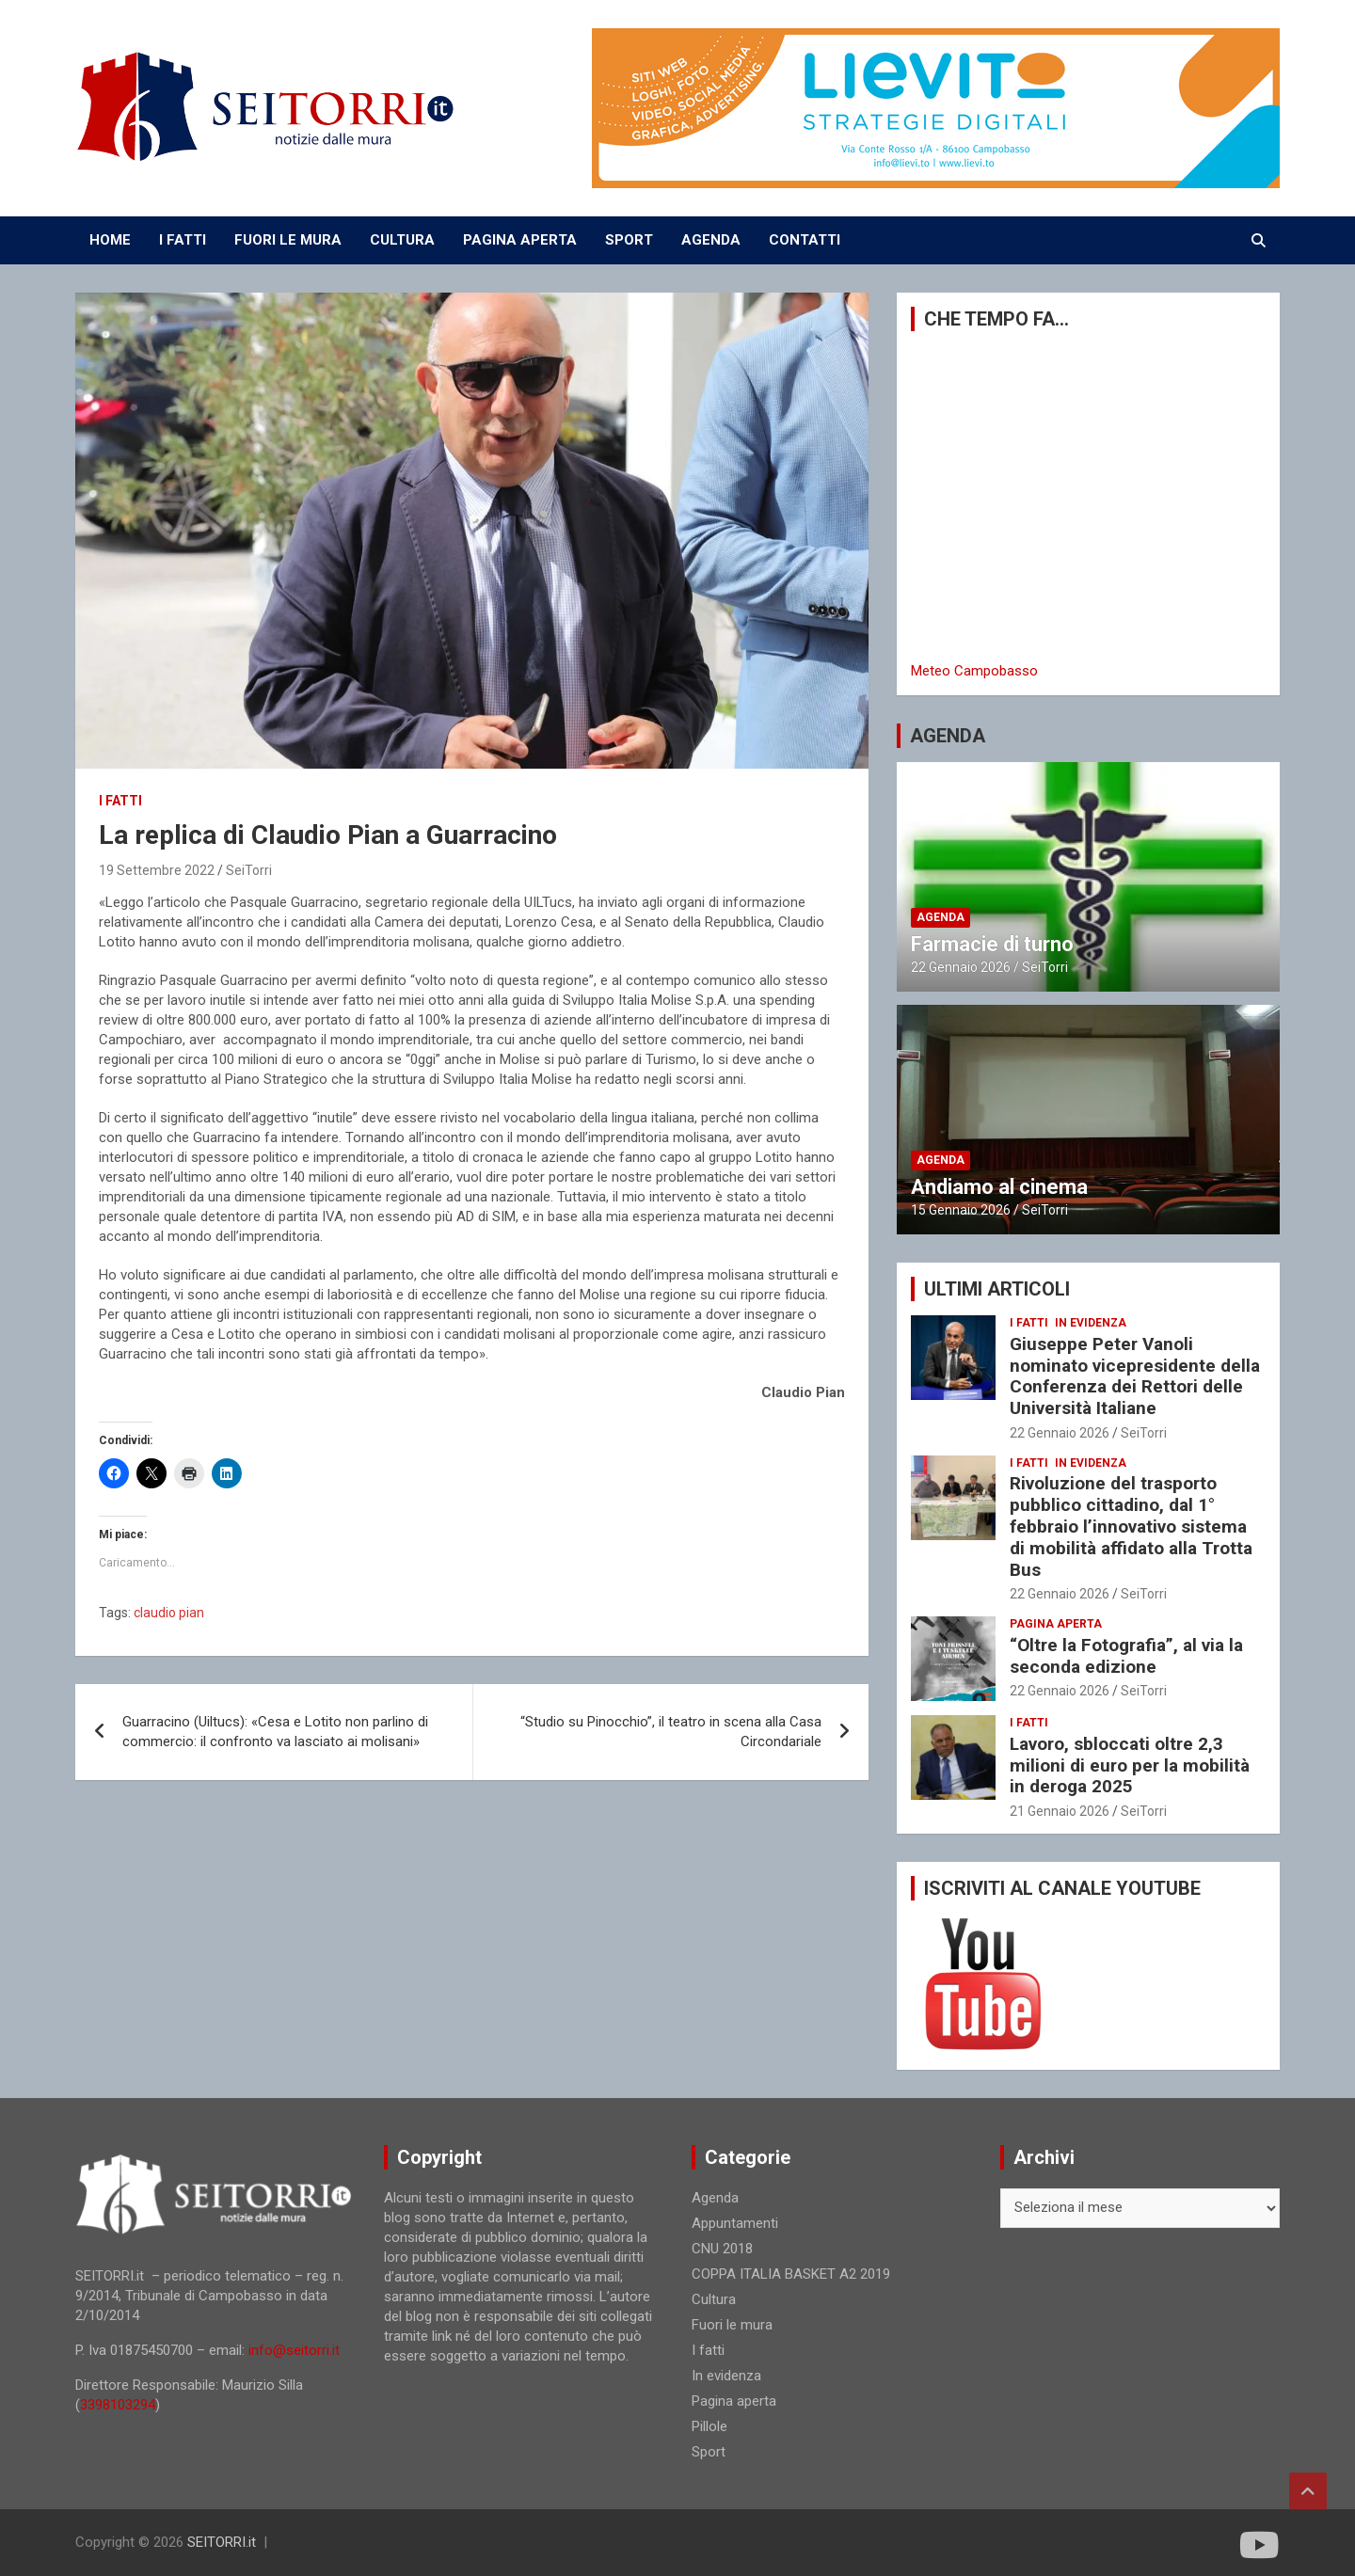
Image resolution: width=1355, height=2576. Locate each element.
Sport (708, 2451)
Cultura (714, 2299)
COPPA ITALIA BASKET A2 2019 (791, 2274)
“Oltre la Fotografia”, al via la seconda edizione (1126, 1656)
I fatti (120, 800)
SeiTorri (249, 870)
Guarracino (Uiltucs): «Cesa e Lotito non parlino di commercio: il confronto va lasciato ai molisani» (275, 1731)
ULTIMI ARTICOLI (997, 1289)
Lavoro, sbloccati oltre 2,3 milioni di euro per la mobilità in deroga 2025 (1130, 1765)
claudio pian (169, 1612)
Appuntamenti (735, 2223)
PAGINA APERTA (520, 239)
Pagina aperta (1056, 1623)
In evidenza (1090, 1322)
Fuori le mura (732, 2324)
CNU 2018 (722, 2248)
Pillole (709, 2426)
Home (110, 239)
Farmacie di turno (992, 944)
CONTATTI (804, 239)
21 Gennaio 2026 (1059, 1811)
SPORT (629, 239)
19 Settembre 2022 (157, 870)
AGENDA (711, 239)
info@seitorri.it (294, 2350)
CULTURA (402, 239)
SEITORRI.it (221, 2542)
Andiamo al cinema (999, 1187)
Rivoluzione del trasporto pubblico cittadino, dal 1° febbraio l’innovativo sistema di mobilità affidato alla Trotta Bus (1131, 1526)
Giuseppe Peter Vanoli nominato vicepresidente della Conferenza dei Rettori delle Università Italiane (1135, 1376)
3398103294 (117, 2404)
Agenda (940, 917)
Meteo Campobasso (974, 670)
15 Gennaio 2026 (961, 1209)
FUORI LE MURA (288, 239)
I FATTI (182, 239)
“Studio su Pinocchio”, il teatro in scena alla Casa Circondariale (670, 1731)
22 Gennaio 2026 (961, 967)
